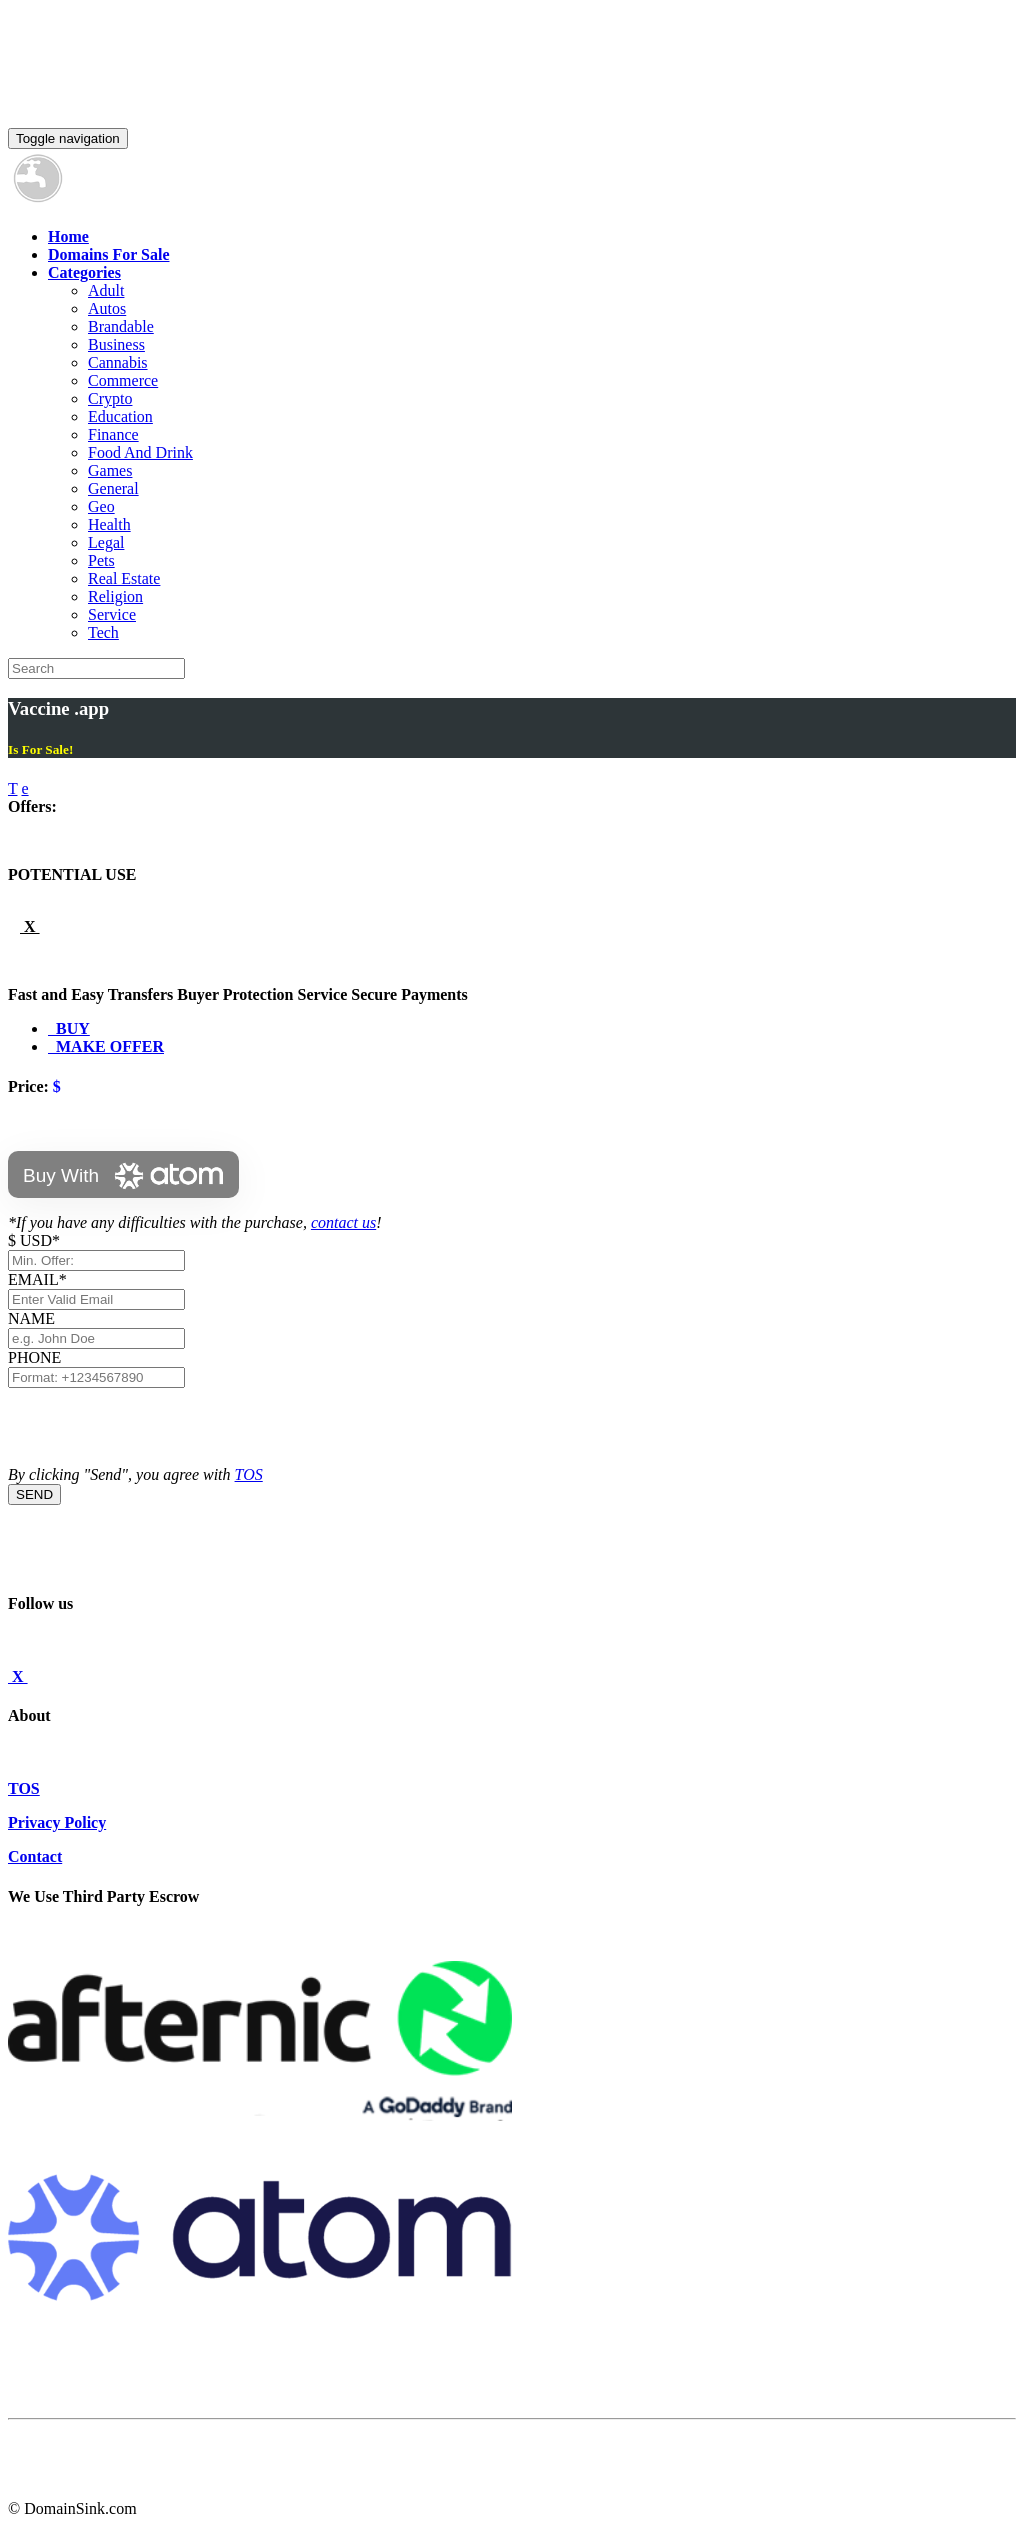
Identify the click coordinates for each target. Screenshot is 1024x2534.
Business (116, 344)
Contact (35, 1856)
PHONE (34, 1357)
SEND (34, 1494)
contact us (343, 1222)
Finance (113, 434)
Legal (106, 542)
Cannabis (118, 362)
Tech (103, 632)
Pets (101, 560)
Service (112, 614)
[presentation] (160, 1427)
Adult (106, 290)
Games (110, 470)
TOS (249, 1474)
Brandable (121, 326)
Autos (107, 308)
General (113, 488)
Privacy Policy (57, 1822)
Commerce (123, 380)
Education (120, 416)
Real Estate (124, 578)
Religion (115, 596)
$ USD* (34, 1240)
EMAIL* (37, 1279)
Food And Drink (140, 452)
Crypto (110, 398)
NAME (35, 1318)
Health (109, 524)
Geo (101, 506)
